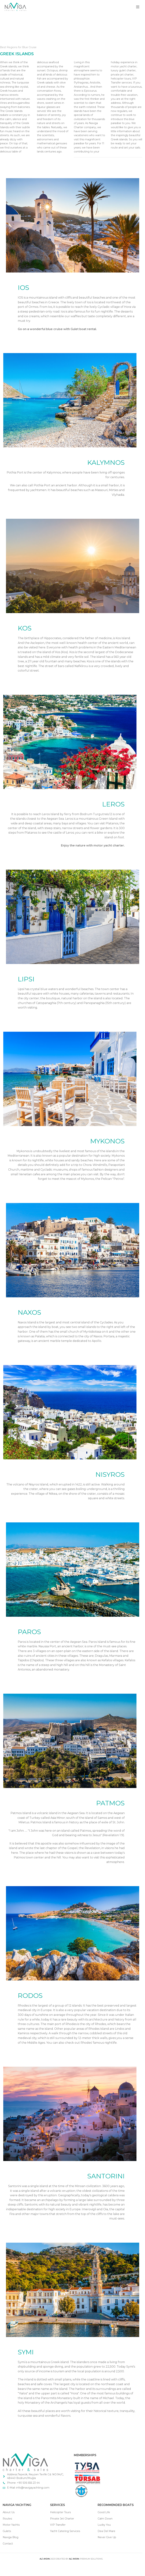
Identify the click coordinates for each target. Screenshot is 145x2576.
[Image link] (25, 2462)
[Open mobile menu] (137, 7)
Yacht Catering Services (65, 2531)
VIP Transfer (58, 2524)
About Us (9, 2512)
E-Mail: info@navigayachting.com (28, 2487)
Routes (7, 2518)
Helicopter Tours (60, 2512)
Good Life (104, 2512)
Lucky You (104, 2524)
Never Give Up (107, 2537)
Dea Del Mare (106, 2531)
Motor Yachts (11, 2524)
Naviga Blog (10, 2537)
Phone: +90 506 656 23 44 (23, 2482)
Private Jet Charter (62, 2518)
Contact (8, 2543)
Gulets (7, 2531)
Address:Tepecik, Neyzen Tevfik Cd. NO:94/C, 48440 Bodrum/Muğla (35, 2476)
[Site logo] (15, 6)
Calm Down (105, 2518)
